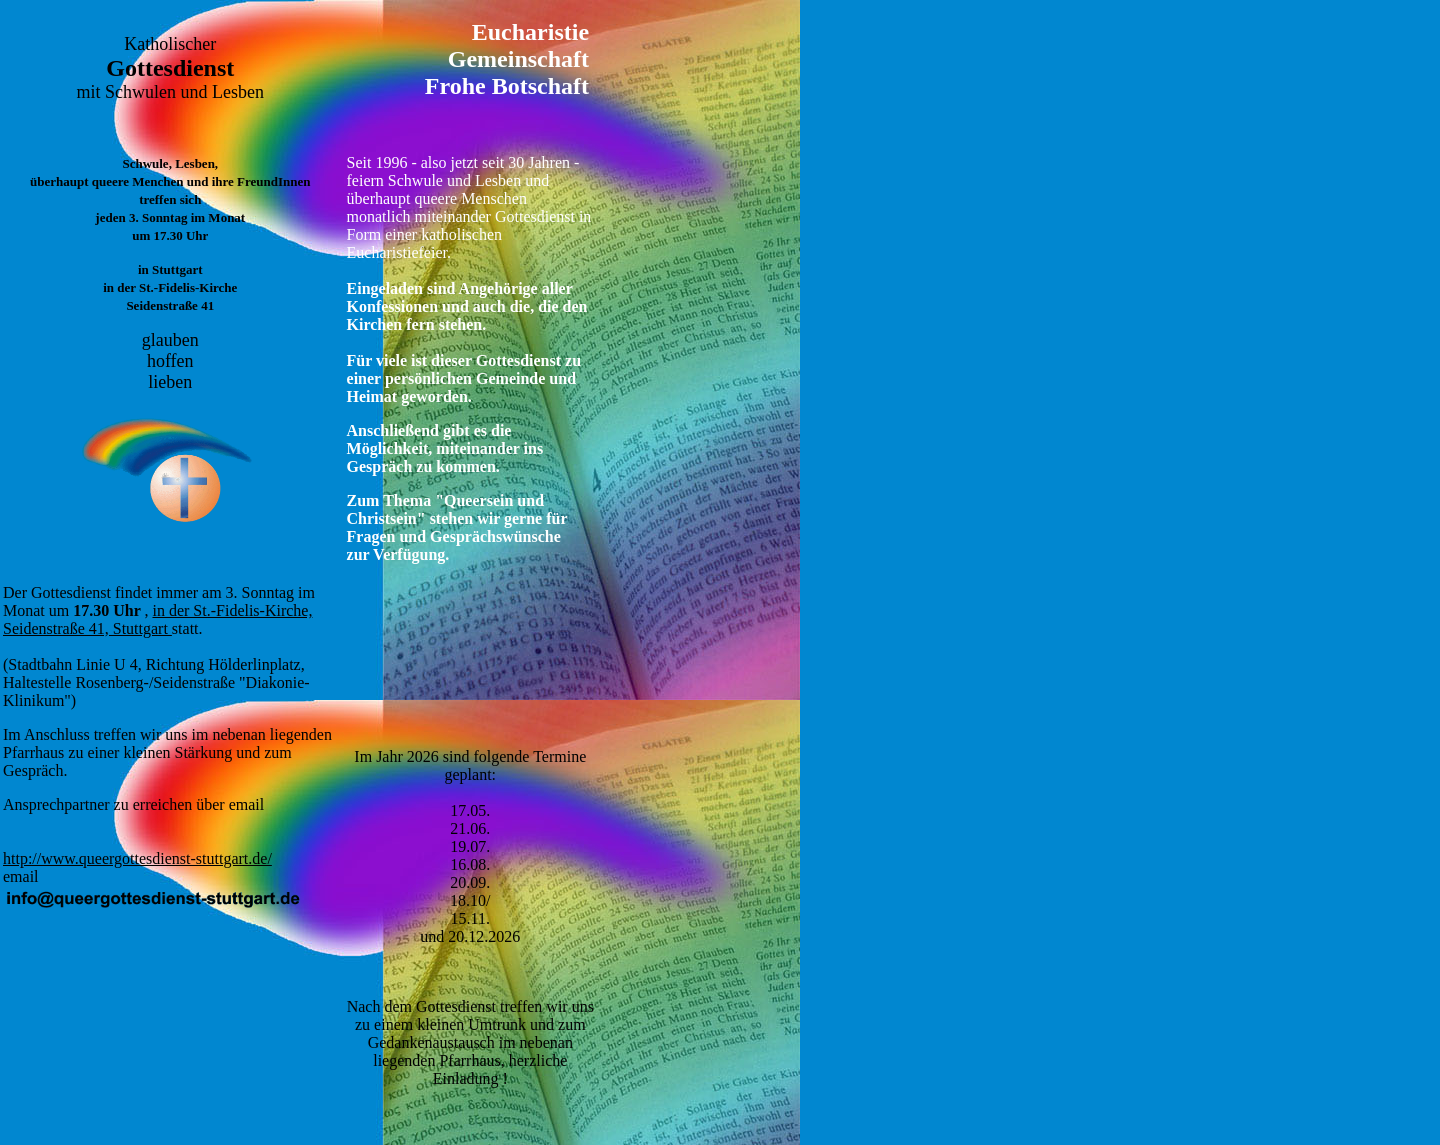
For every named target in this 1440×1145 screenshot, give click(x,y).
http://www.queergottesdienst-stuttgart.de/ (137, 858)
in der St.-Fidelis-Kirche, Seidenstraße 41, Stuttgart (157, 619)
